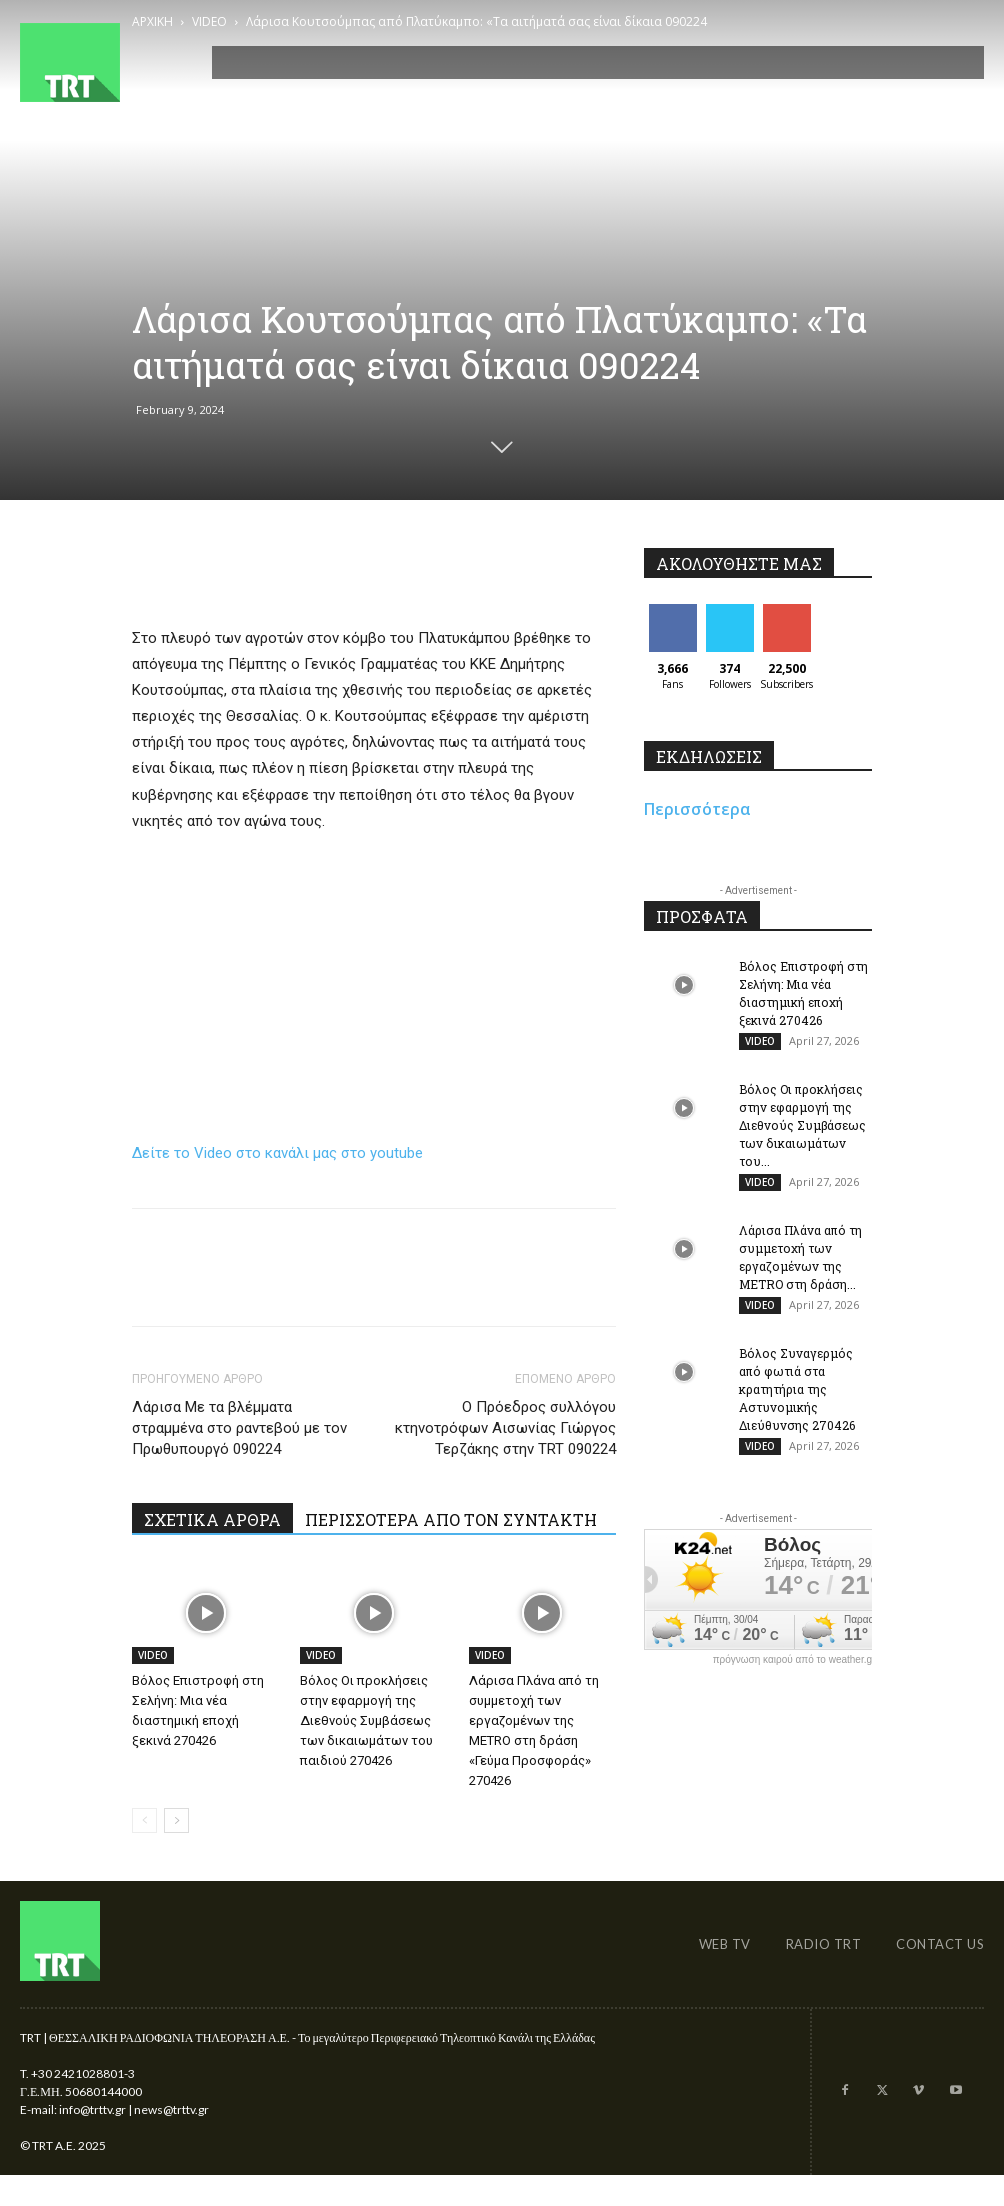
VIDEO (153, 1655)
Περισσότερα (697, 809)
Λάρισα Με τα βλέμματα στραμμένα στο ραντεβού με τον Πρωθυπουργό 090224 (239, 1428)
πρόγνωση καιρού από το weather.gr (794, 1663)
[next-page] (176, 1820)
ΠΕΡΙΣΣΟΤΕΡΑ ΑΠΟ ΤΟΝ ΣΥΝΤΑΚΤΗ (451, 1519)
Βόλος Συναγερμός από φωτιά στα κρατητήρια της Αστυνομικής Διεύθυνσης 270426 (797, 1392)
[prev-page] (144, 1820)
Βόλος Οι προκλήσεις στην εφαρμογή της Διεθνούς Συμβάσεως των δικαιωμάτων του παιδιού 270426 (366, 1720)
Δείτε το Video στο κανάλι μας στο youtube (277, 1153)
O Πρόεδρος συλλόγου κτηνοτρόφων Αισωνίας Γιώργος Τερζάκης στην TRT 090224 (505, 1428)
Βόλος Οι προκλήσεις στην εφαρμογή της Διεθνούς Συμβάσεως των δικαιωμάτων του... (802, 1126)
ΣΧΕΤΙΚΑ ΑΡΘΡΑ (212, 1519)
